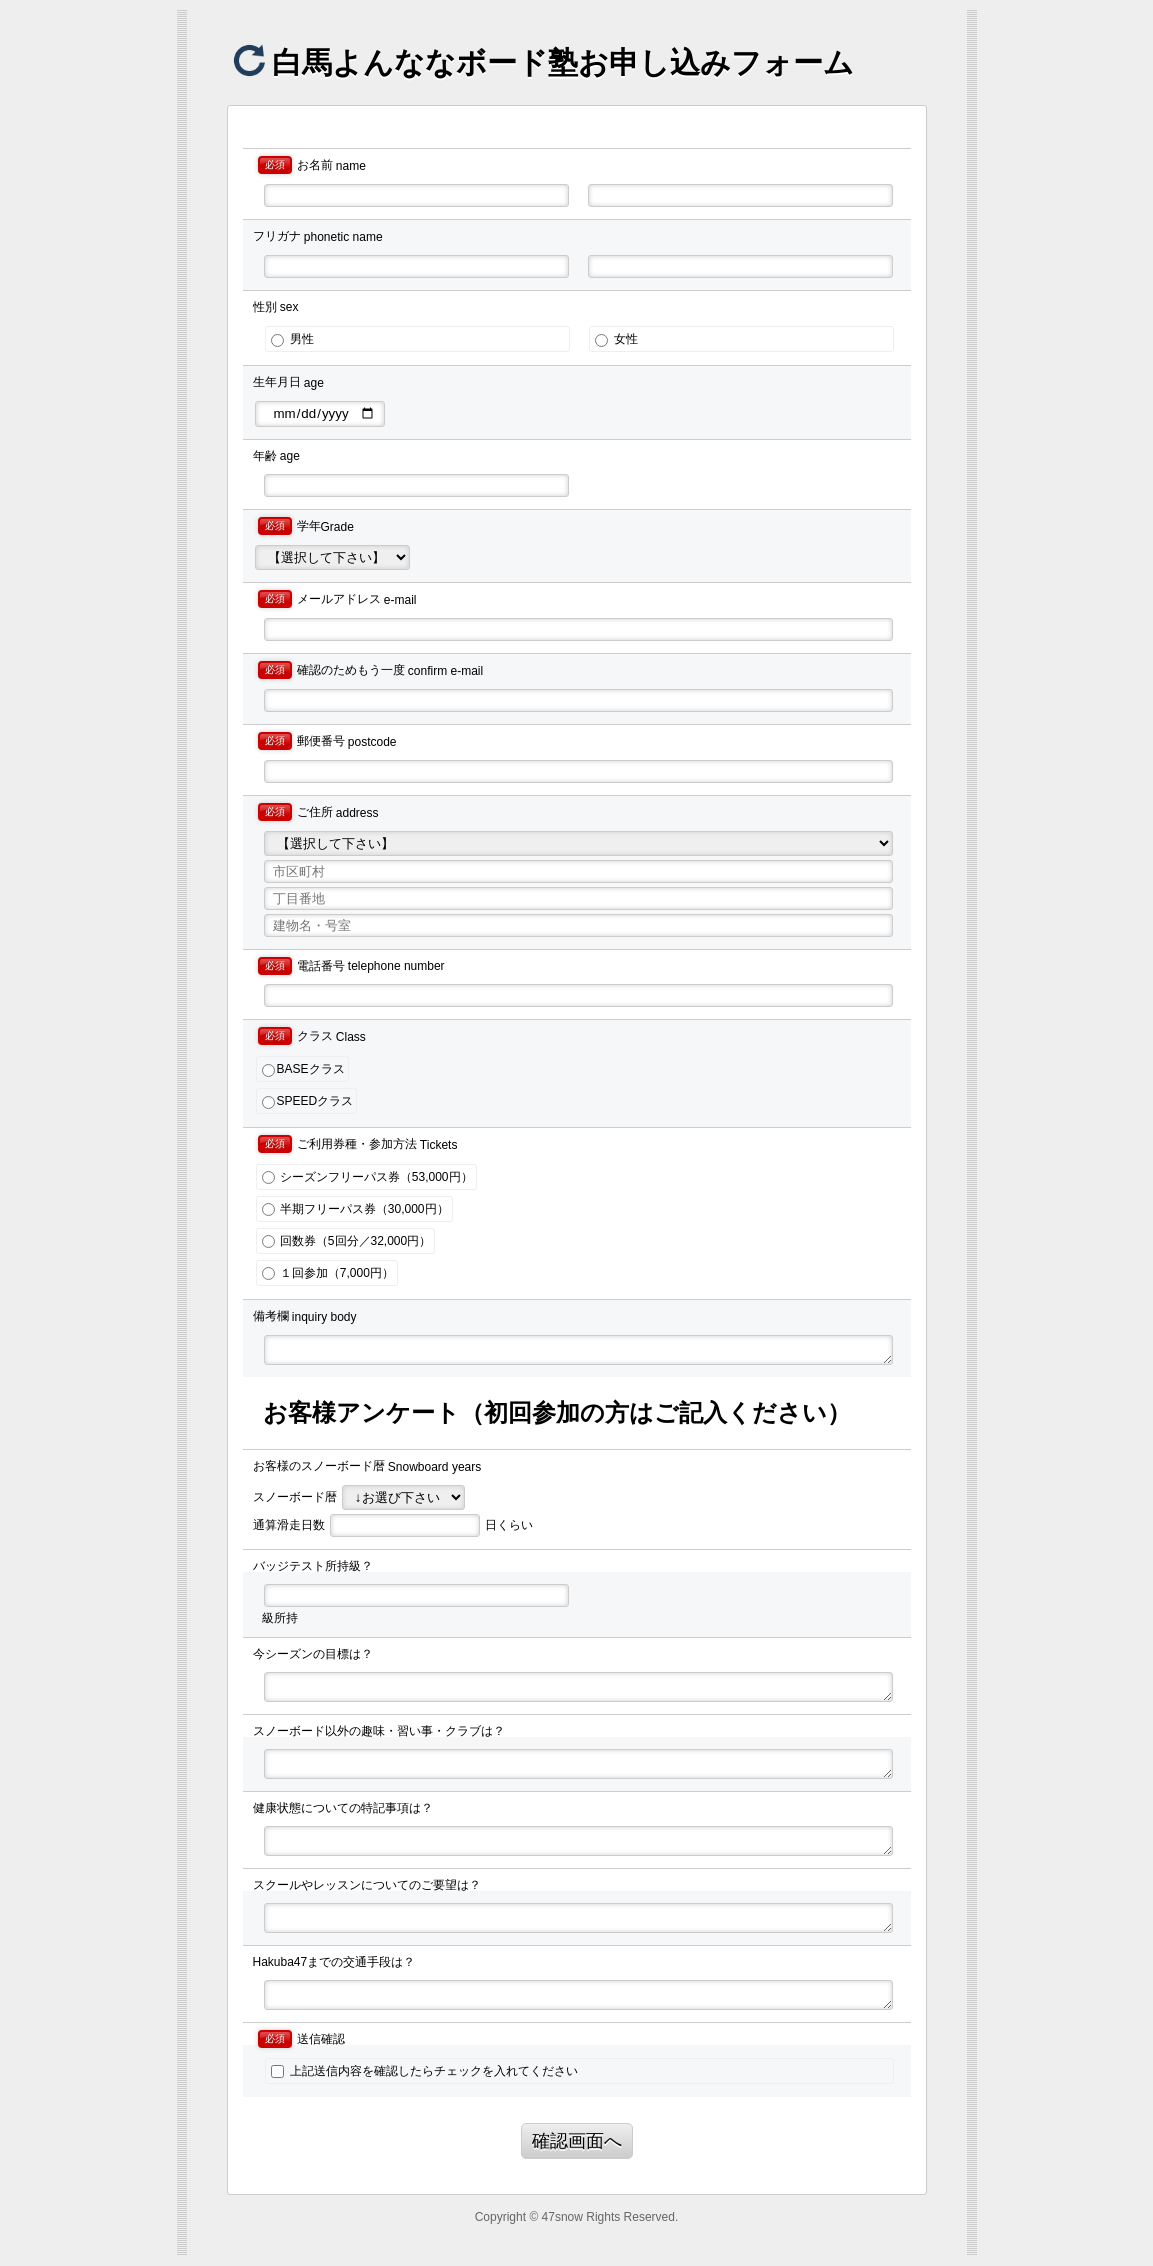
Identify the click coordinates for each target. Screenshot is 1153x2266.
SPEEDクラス (308, 1101)
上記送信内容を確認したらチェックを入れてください (424, 2071)
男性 (292, 339)
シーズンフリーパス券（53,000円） (367, 1177)
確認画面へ (577, 2141)
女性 (616, 339)
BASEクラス (303, 1069)
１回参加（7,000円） (328, 1273)
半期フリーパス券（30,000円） (355, 1209)
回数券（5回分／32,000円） (347, 1241)
